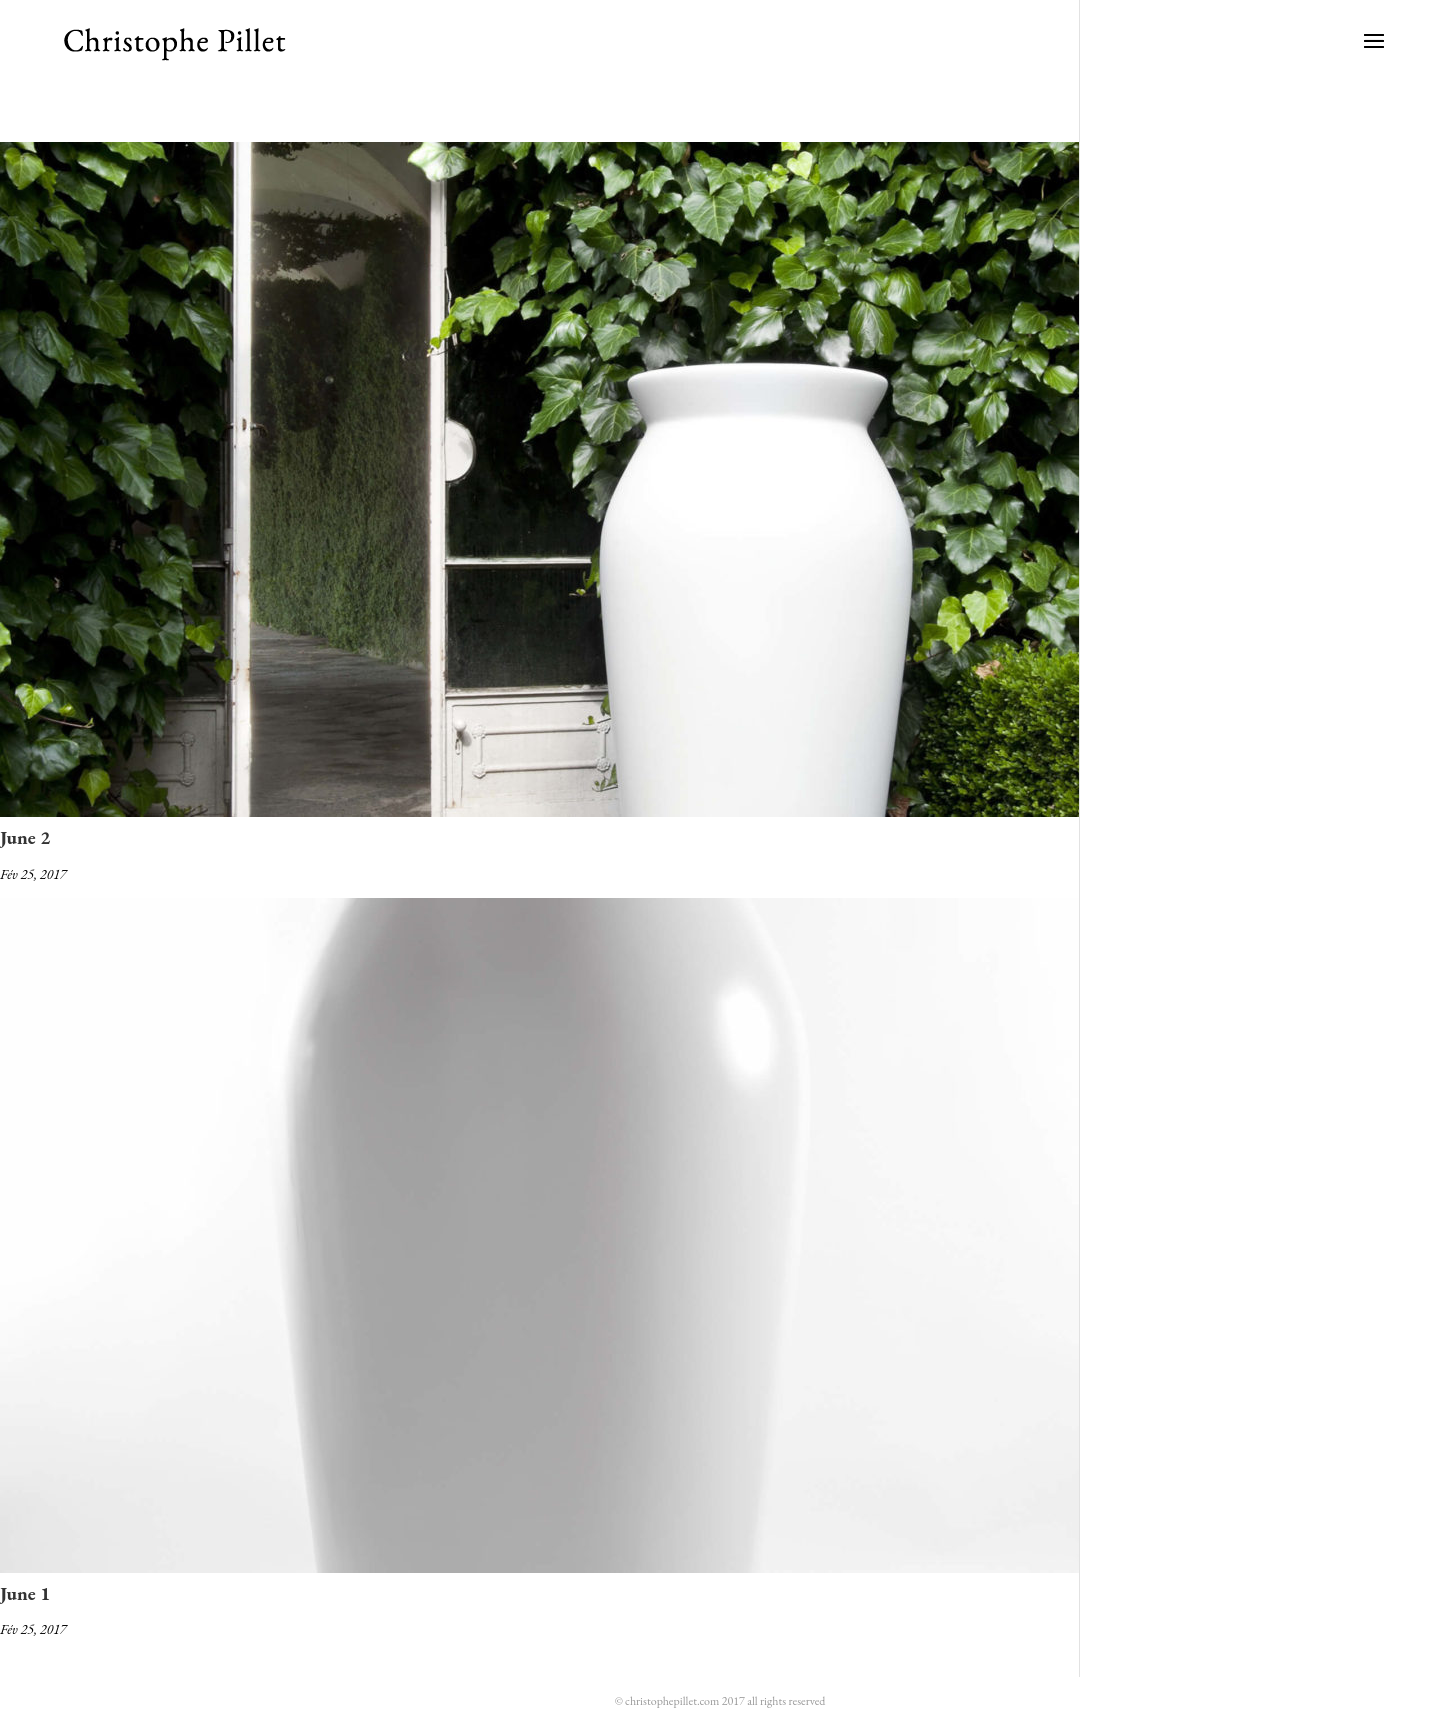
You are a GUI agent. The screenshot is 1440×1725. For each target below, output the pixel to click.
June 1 (25, 1593)
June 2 (25, 837)
